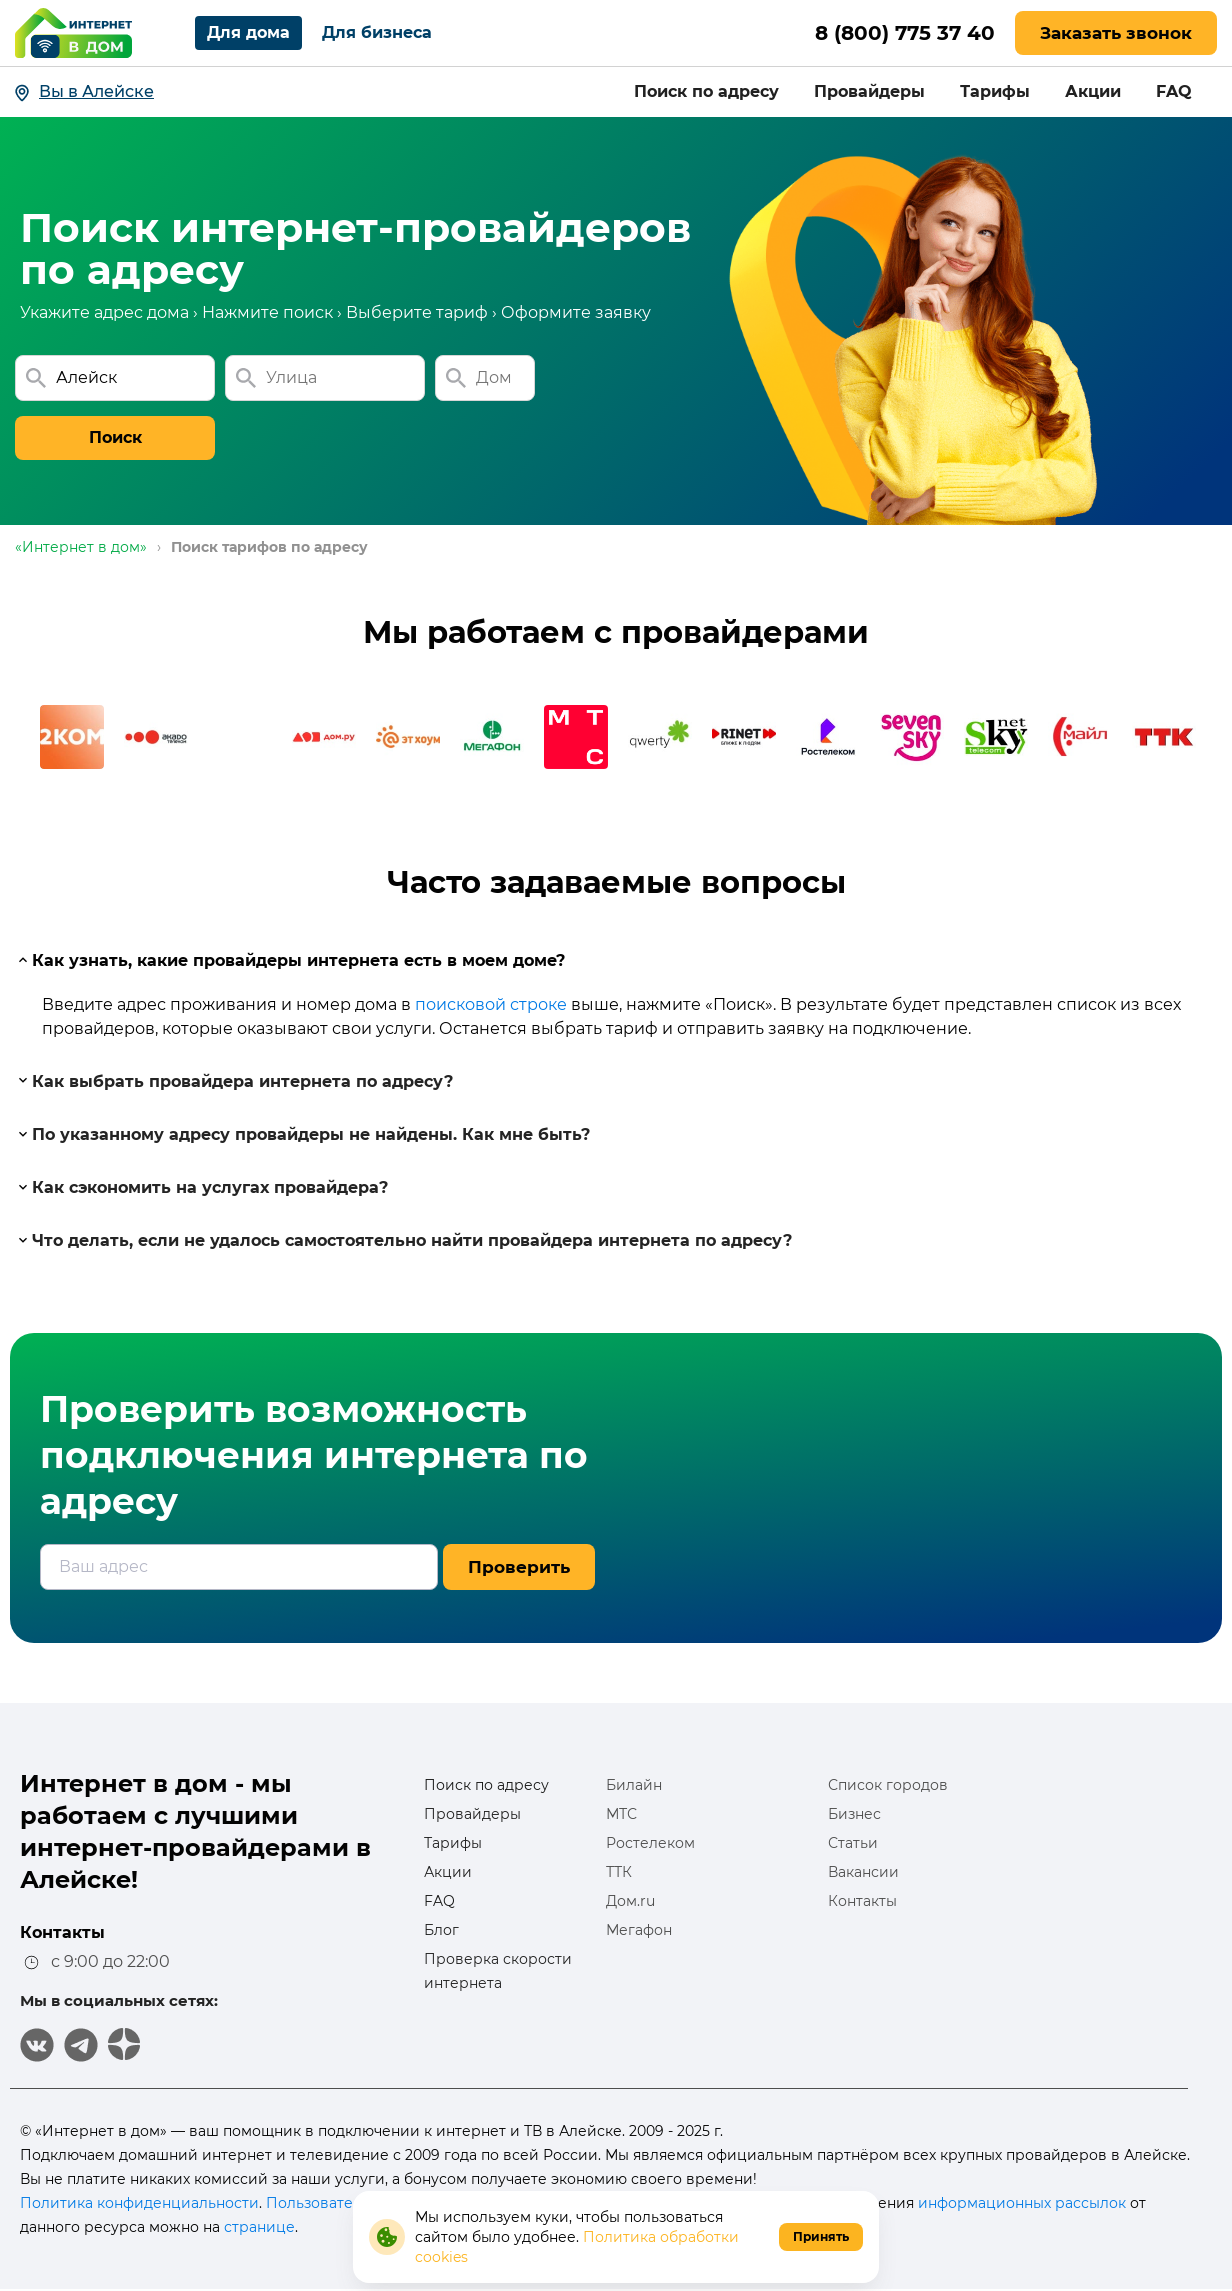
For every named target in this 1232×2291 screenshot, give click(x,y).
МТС (621, 1814)
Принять (821, 2236)
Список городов (888, 1785)
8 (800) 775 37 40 (905, 33)
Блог (441, 1930)
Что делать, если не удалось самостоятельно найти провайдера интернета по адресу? (404, 1240)
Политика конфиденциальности (139, 2203)
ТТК (619, 1872)
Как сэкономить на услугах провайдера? (202, 1187)
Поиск (115, 437)
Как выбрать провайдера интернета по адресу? (234, 1080)
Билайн (634, 1785)
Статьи (853, 1843)
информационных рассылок (1022, 2203)
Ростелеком (650, 1843)
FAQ (1174, 91)
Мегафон (639, 1930)
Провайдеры (869, 91)
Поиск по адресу (706, 91)
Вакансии (863, 1872)
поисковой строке (491, 1004)
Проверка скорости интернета (498, 1971)
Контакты (862, 1901)
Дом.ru (630, 1901)
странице (259, 2227)
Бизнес (854, 1814)
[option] (72, 737)
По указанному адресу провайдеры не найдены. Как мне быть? (303, 1134)
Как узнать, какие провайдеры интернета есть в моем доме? (290, 960)
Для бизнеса (377, 32)
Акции (1093, 91)
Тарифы (995, 91)
